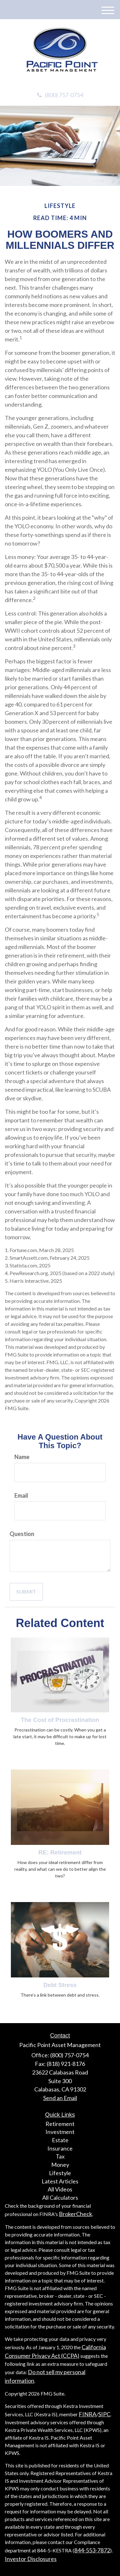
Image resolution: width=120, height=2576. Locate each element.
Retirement (60, 2123)
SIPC (104, 2414)
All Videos (60, 2189)
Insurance (60, 2148)
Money (60, 2164)
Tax (60, 2156)
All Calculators (60, 2197)
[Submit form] (26, 1592)
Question (22, 1533)
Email (21, 1495)
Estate (60, 2140)
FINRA (87, 2414)
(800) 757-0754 (60, 94)
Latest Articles (60, 2181)
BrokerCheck (75, 2213)
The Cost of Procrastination (60, 1719)
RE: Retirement (60, 1852)
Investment (60, 2131)
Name (21, 1456)
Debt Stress (60, 1985)
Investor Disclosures (31, 2558)
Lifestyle (60, 2172)
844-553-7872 (92, 2550)
